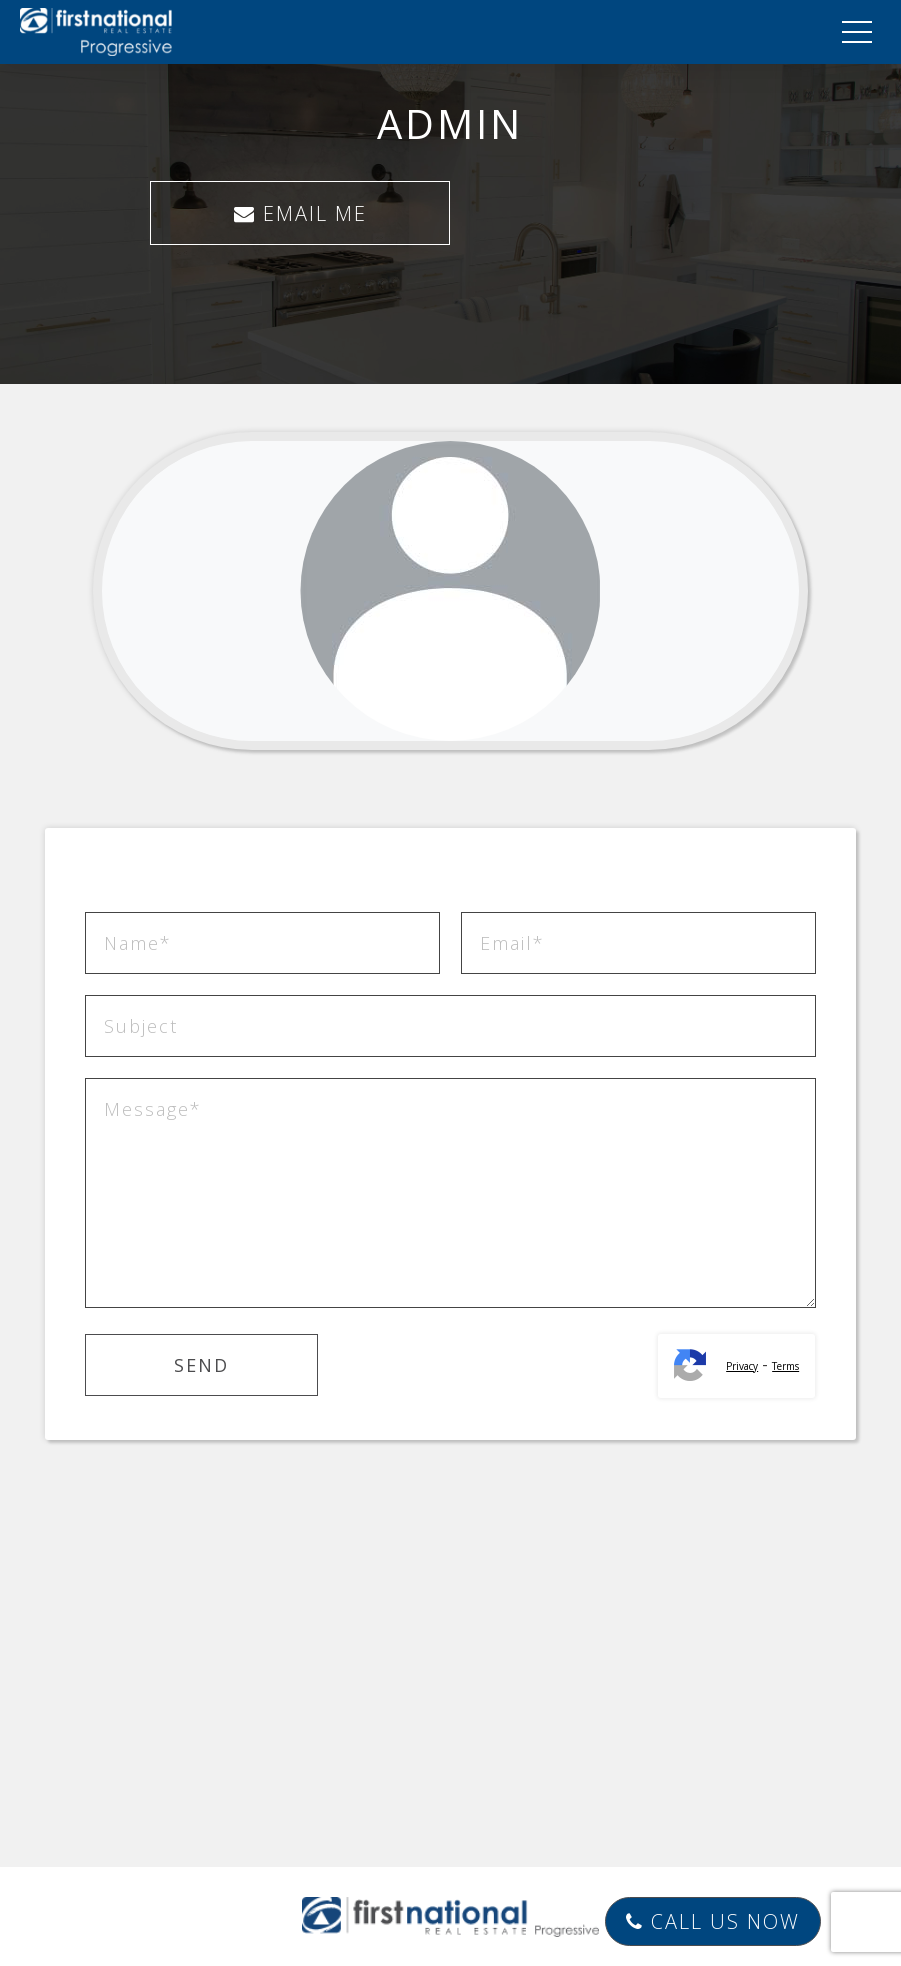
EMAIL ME (300, 213)
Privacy (742, 1366)
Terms (785, 1366)
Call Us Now (713, 1921)
